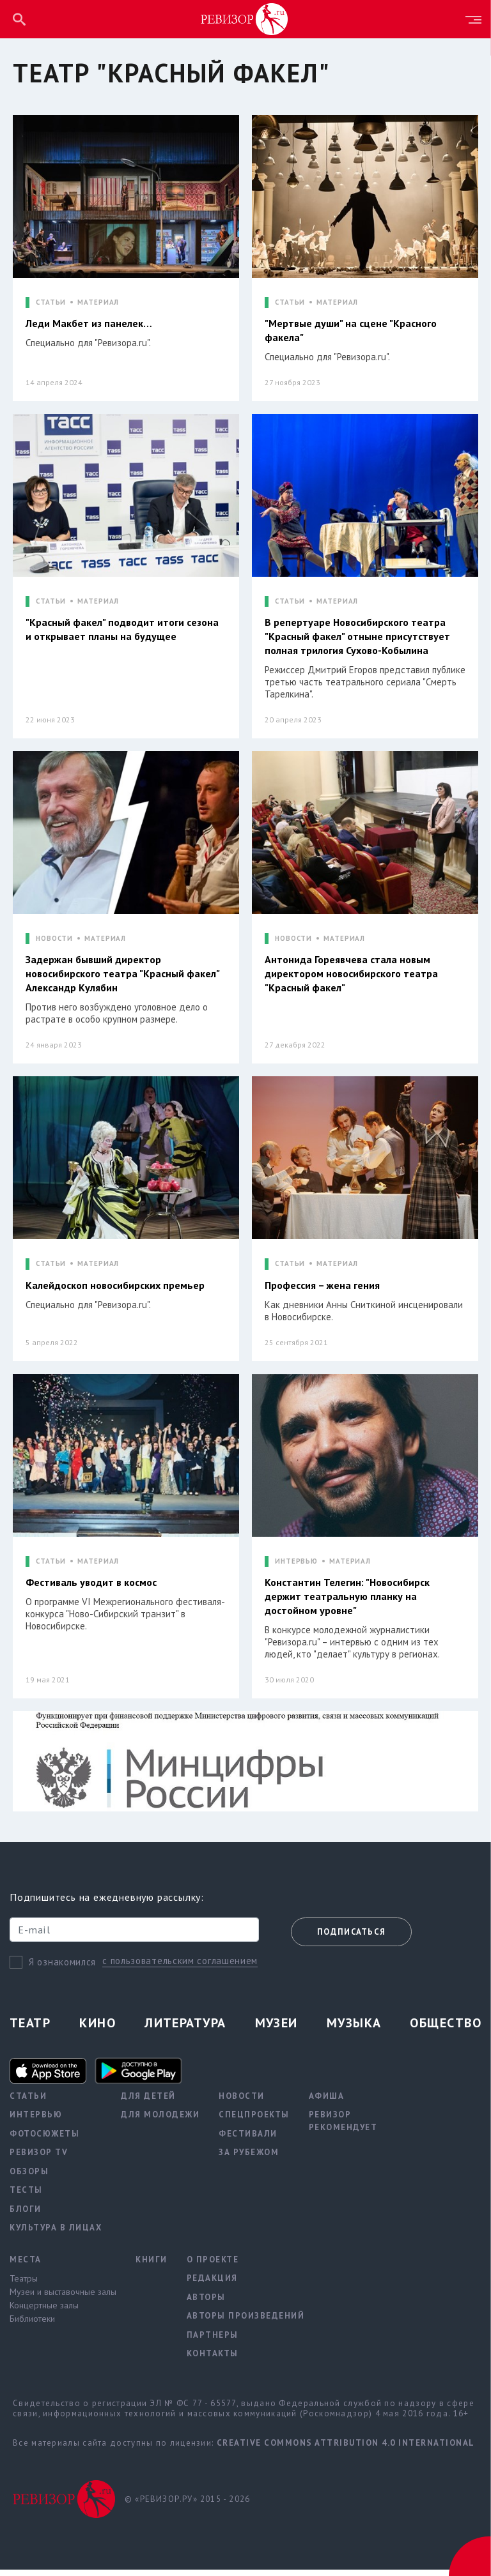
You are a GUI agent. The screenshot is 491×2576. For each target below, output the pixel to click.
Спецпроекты (254, 2121)
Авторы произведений (246, 2322)
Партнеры (212, 2341)
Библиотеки (32, 2325)
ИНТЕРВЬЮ (296, 1566)
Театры (24, 2285)
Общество (445, 2029)
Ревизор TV (39, 2159)
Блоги (26, 2215)
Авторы (206, 2303)
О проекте (213, 2265)
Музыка (354, 2029)
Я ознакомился (62, 1968)
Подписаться (351, 1938)
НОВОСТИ (54, 941)
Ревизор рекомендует (343, 2128)
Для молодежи (160, 2121)
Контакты (212, 2360)
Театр (30, 2029)
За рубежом (249, 2159)
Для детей (148, 2102)
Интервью (36, 2121)
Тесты (26, 2196)
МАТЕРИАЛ (98, 302)
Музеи (276, 2029)
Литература (185, 2029)
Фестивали (248, 2140)
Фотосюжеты (44, 2140)
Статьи (28, 2102)
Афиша (327, 2102)
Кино (97, 2029)
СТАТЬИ (51, 302)
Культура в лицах (56, 2234)
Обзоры (29, 2177)
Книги (152, 2265)
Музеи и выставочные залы (63, 2299)
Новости (242, 2102)
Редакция (212, 2285)
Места (26, 2265)
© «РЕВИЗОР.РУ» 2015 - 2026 (187, 2505)
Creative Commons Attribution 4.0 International (346, 2449)
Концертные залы (44, 2312)
